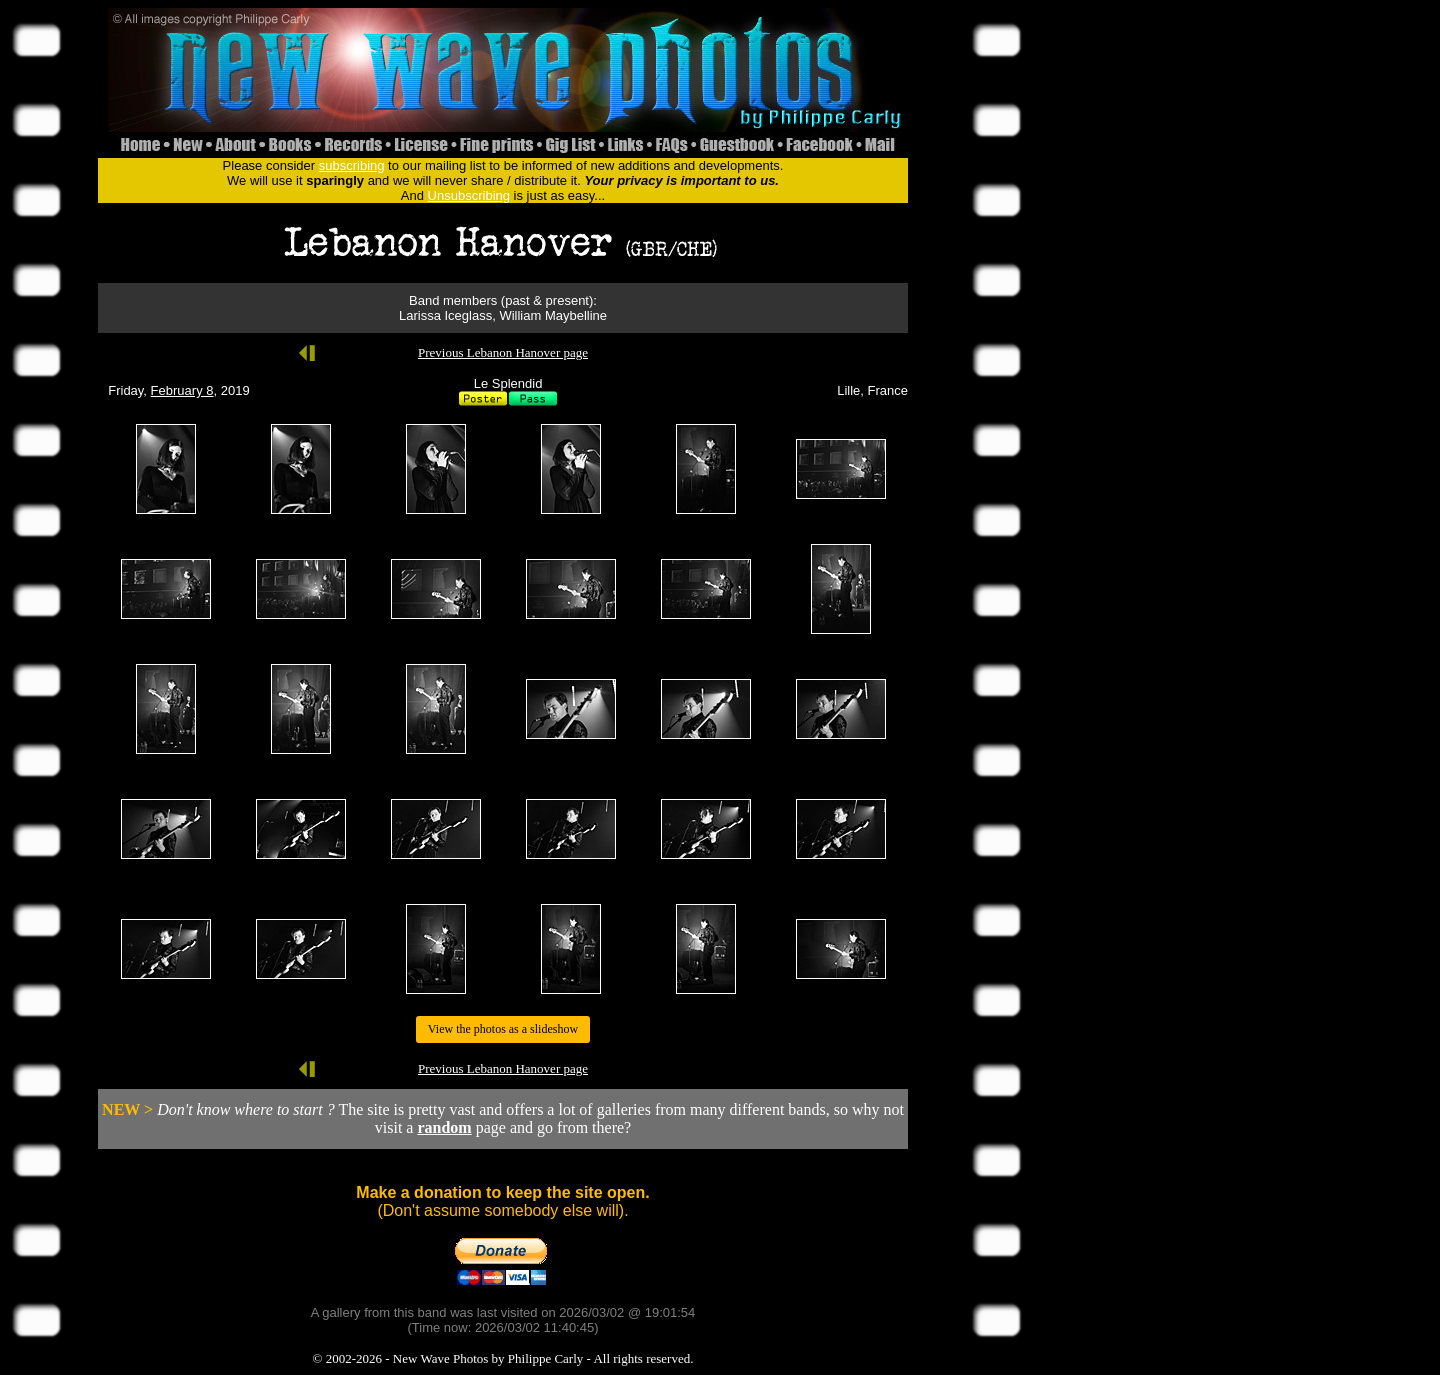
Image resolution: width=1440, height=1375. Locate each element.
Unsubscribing (469, 195)
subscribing (352, 165)
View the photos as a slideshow (503, 1029)
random (444, 1127)
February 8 (182, 390)
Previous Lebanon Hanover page (503, 352)
